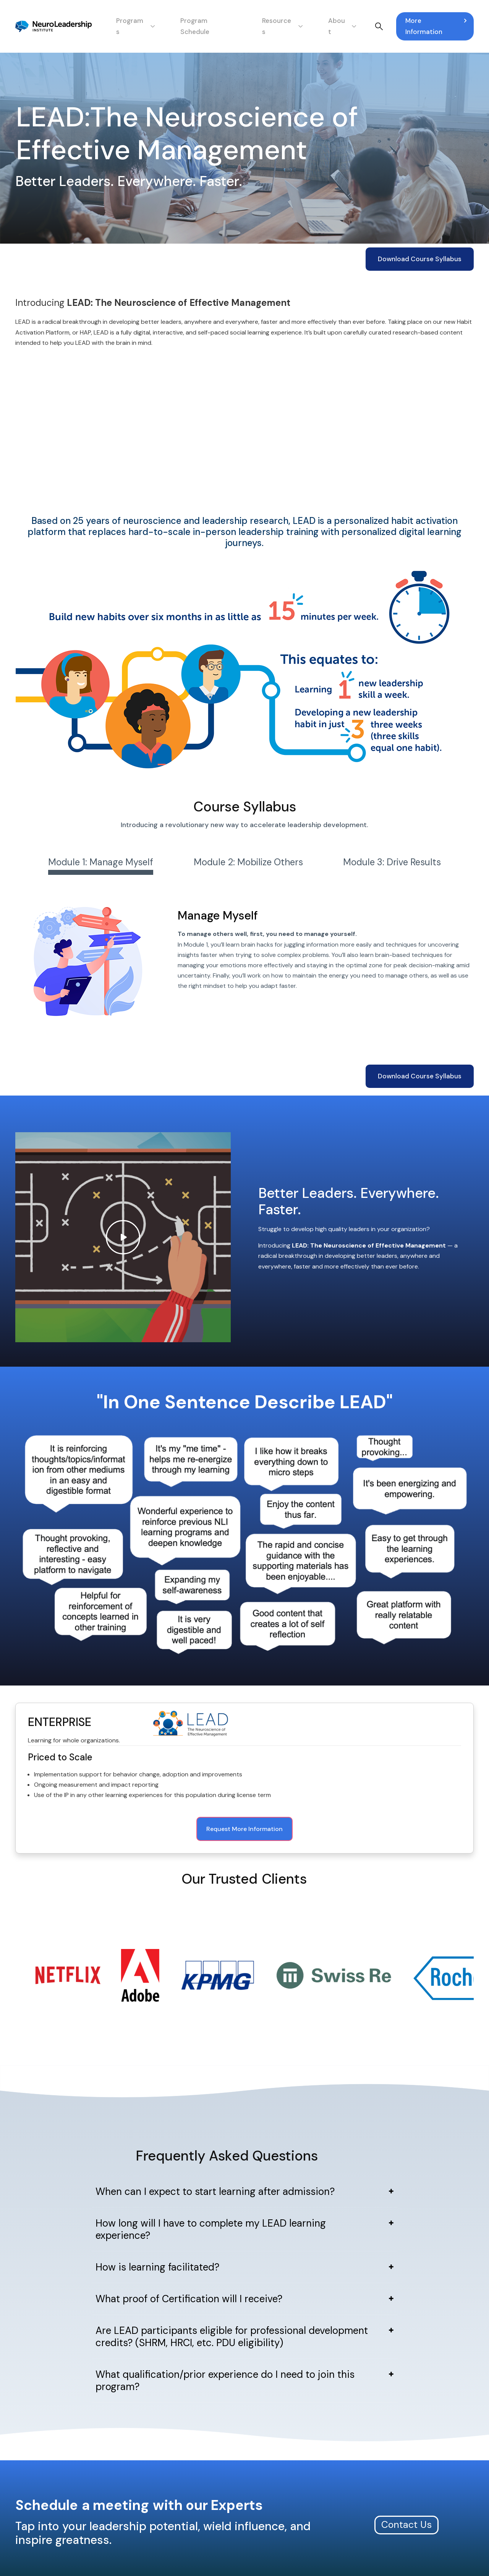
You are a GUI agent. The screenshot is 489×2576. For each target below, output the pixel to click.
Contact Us (406, 2462)
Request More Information (244, 1829)
